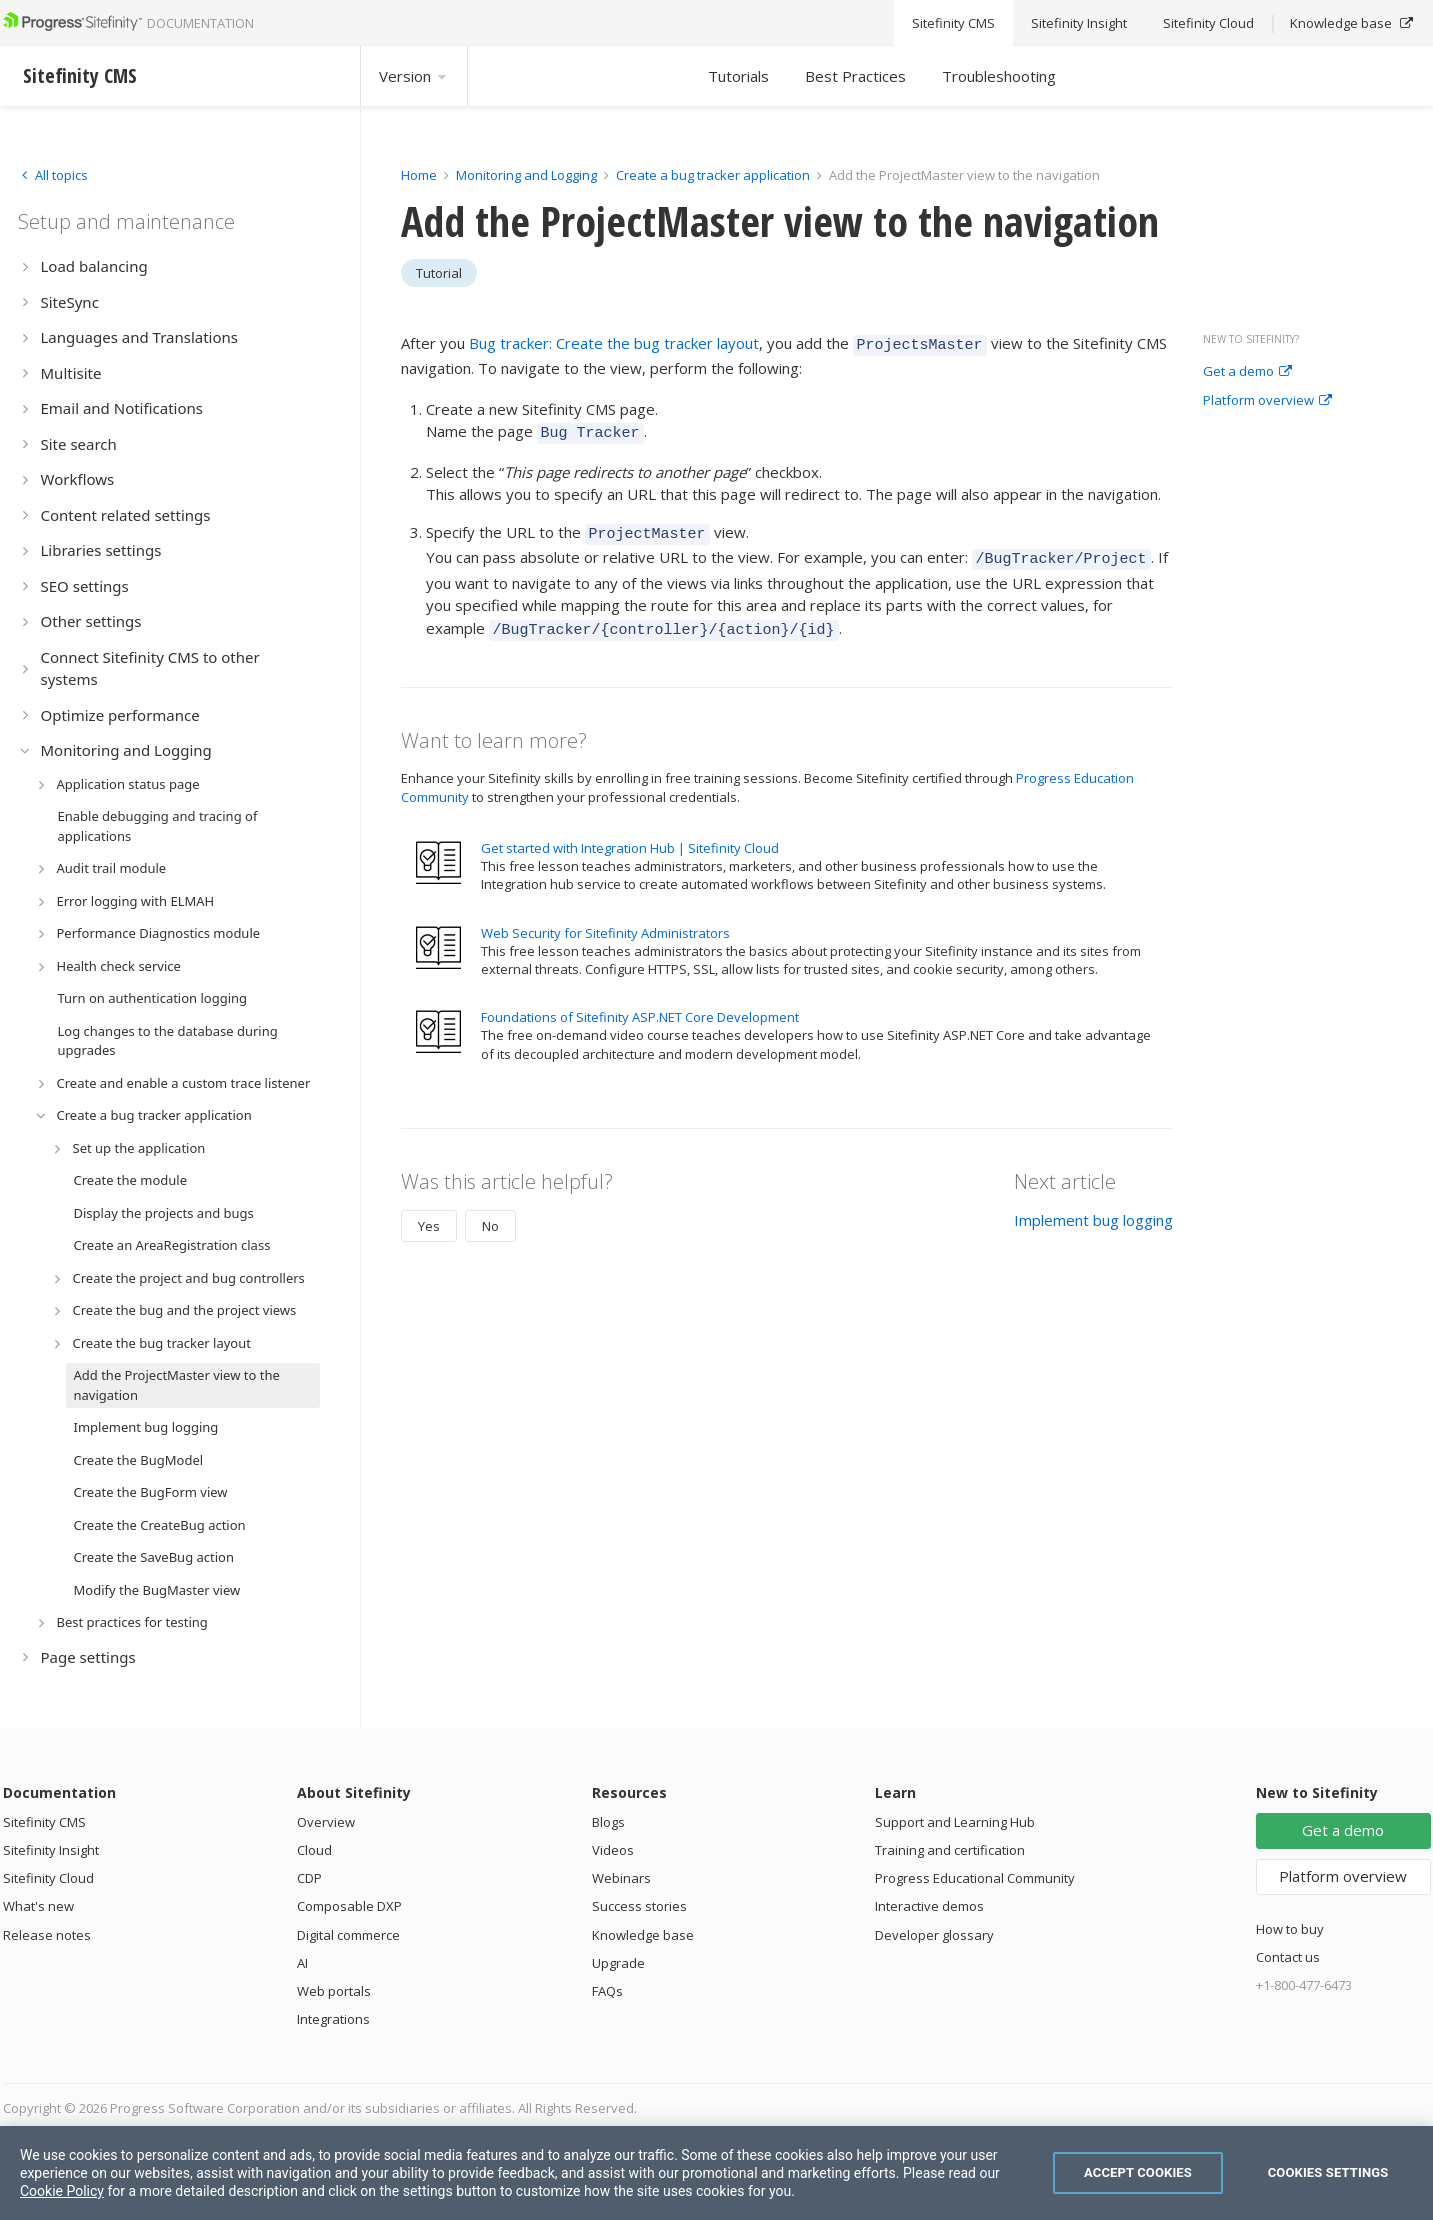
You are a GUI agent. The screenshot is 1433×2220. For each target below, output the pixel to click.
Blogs (608, 1822)
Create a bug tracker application (713, 175)
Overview (326, 1822)
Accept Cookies (1138, 2172)
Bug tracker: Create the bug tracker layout (614, 343)
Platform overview (1267, 401)
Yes (429, 1211)
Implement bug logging (1093, 1205)
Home (419, 175)
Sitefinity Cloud (48, 1878)
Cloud (314, 1850)
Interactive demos (929, 1906)
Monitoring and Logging (526, 175)
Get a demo (1247, 372)
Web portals (334, 1991)
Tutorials (738, 76)
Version (414, 76)
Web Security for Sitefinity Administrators (605, 918)
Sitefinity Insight (51, 1850)
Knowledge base (643, 1935)
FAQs (607, 1991)
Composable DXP (349, 1906)
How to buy (1290, 1929)
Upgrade (618, 1963)
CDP (309, 1878)
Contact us (1288, 1957)
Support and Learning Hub (955, 1822)
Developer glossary (934, 1935)
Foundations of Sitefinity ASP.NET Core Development (640, 1002)
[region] (716, 2173)
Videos (613, 1850)
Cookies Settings (1328, 2172)
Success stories (639, 1906)
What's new (38, 1906)
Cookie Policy (62, 2191)
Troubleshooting (999, 76)
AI (302, 1963)
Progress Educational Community (975, 1878)
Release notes (47, 1935)
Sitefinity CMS (44, 1822)
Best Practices (855, 76)
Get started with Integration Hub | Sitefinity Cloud (630, 833)
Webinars (621, 1878)
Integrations (333, 2019)
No (490, 1211)
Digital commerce (348, 1935)
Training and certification (950, 1850)
